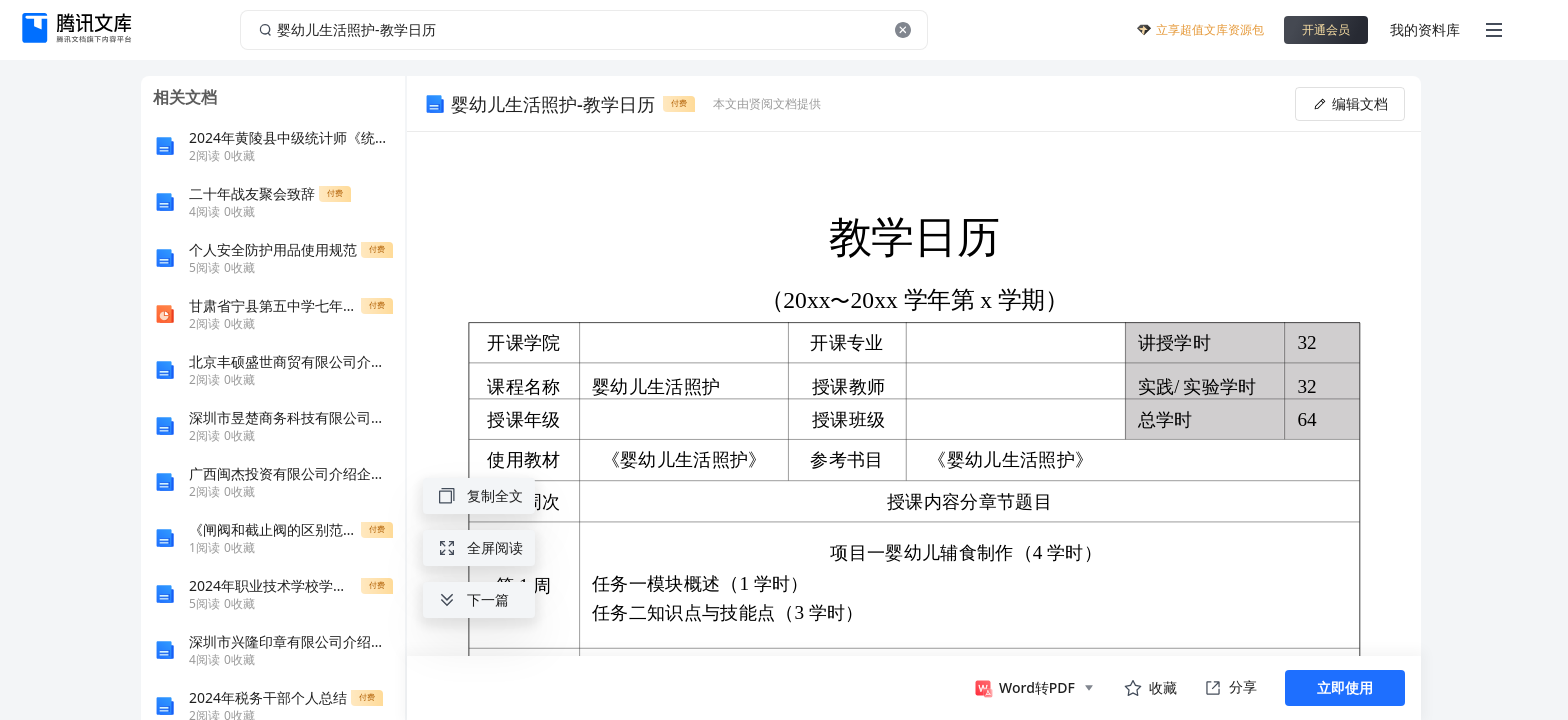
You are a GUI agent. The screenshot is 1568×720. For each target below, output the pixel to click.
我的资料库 (1425, 29)
